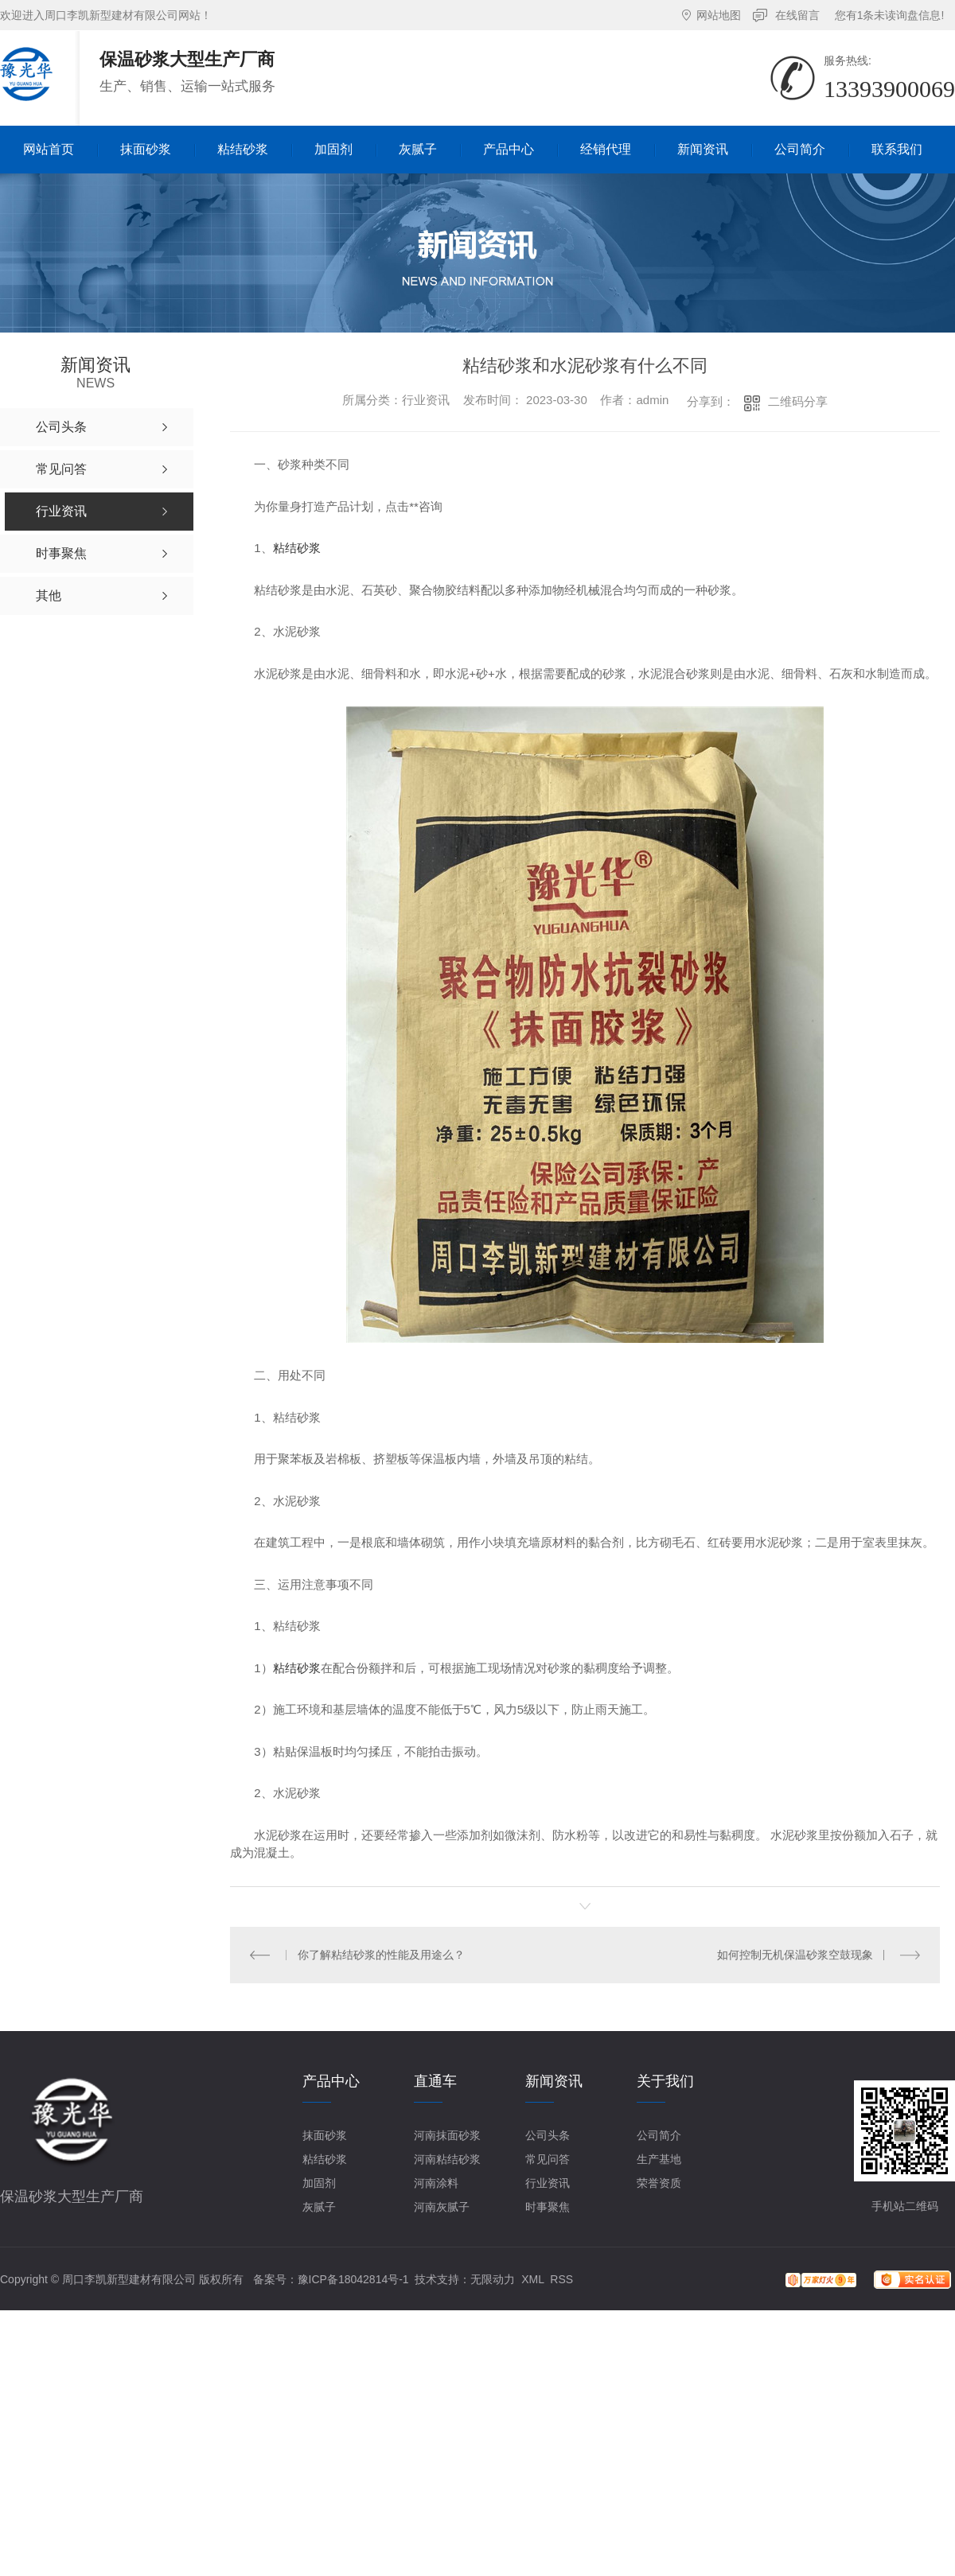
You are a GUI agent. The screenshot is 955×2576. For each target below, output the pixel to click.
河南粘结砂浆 (447, 2159)
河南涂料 (436, 2183)
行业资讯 (547, 2183)
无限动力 (492, 2279)
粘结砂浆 (297, 548)
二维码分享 (798, 401)
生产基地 (659, 2159)
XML (532, 2279)
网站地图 (718, 15)
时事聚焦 (547, 2206)
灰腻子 (319, 2206)
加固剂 (319, 2183)
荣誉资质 (659, 2183)
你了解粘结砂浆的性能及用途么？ (381, 1954)
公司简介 (659, 2135)
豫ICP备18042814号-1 (353, 2279)
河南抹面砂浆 (447, 2135)
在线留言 (797, 15)
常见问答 (547, 2159)
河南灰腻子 (442, 2206)
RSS (561, 2279)
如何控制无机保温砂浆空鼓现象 (795, 1954)
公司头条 (547, 2135)
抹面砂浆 (324, 2135)
